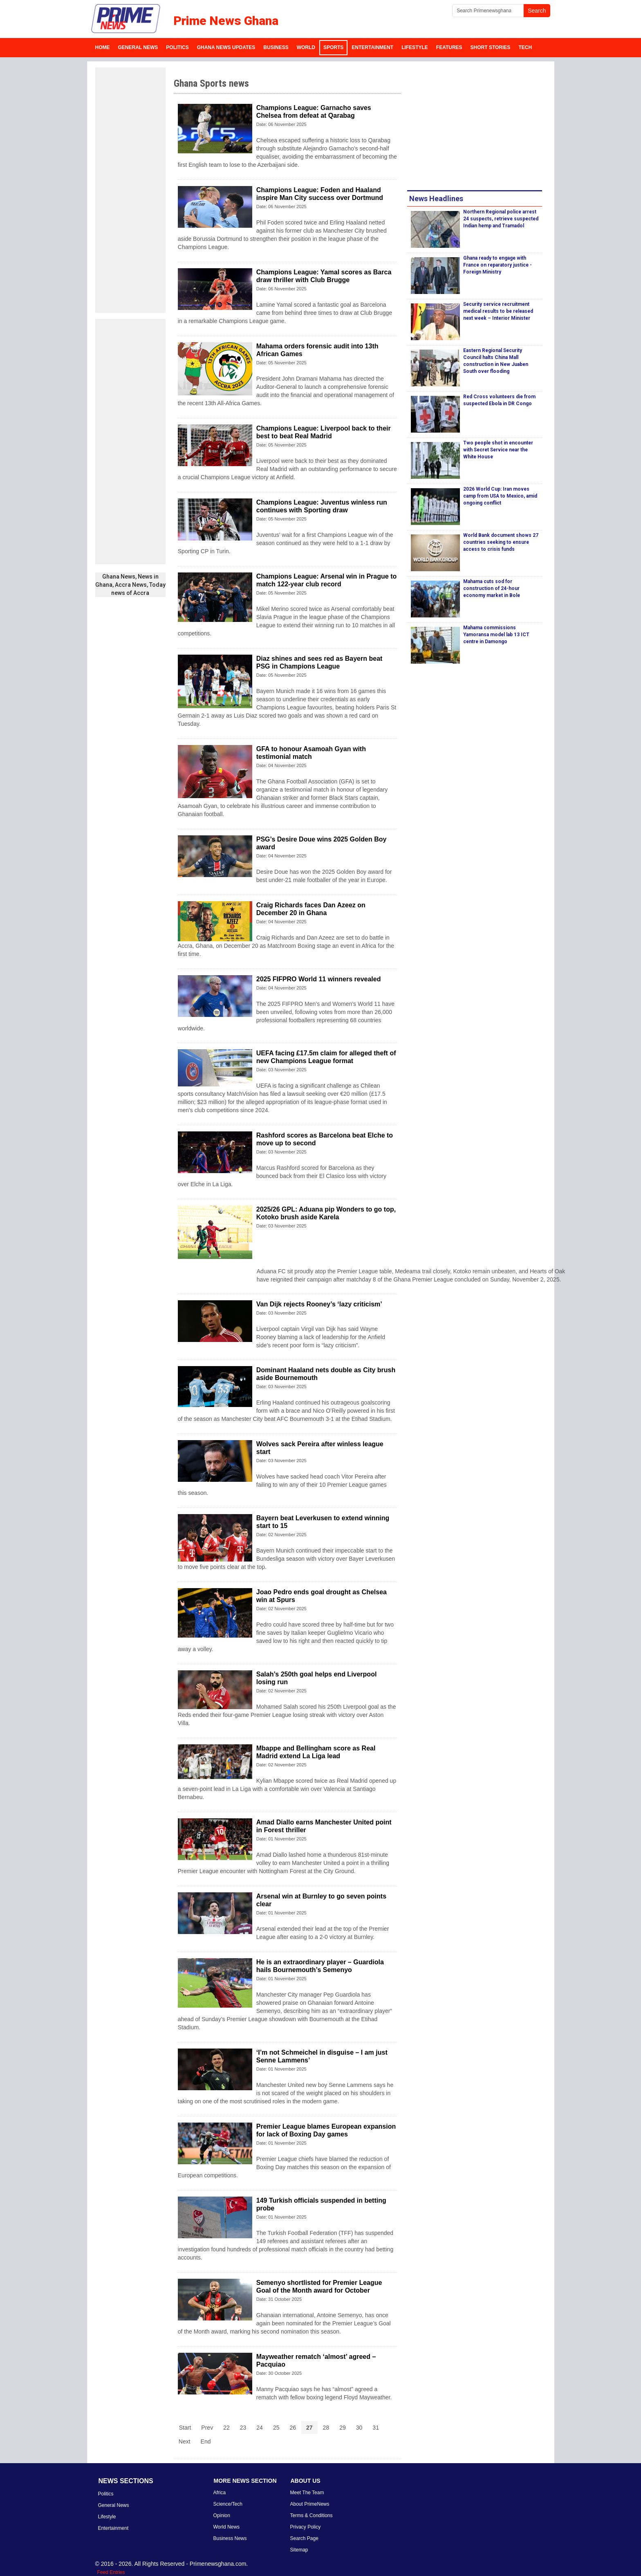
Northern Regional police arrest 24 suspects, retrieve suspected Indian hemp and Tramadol (500, 219)
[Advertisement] (130, 190)
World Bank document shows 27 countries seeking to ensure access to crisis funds (500, 542)
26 (292, 2427)
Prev (207, 2427)
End (206, 2441)
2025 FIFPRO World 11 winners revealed (318, 979)
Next (185, 2441)
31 (375, 2427)
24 (259, 2427)
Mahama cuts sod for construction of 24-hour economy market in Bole (491, 588)
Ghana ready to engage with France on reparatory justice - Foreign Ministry (497, 265)
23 (243, 2427)
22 (226, 2427)
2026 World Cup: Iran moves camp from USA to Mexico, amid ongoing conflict (500, 496)
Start (185, 2427)
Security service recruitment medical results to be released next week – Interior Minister (498, 311)
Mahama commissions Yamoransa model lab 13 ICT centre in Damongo (496, 634)
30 (359, 2427)
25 (276, 2427)
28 (326, 2427)
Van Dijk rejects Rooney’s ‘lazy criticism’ (319, 1304)
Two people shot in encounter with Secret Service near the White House (498, 450)
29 (342, 2427)
